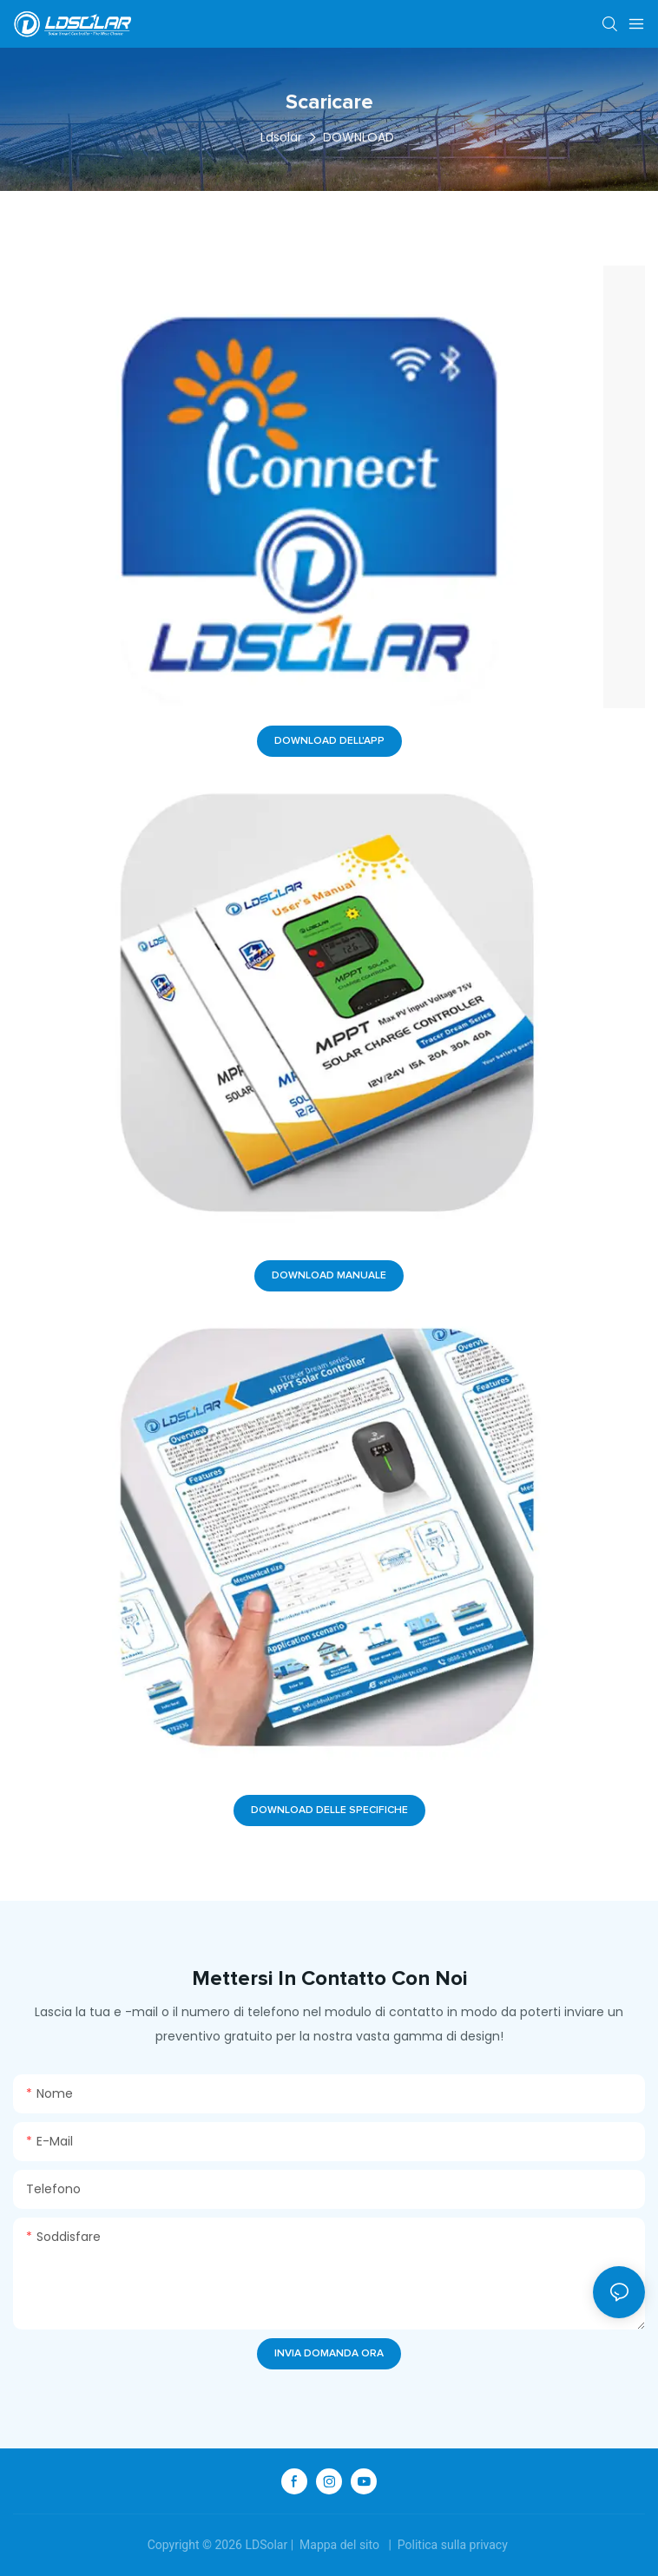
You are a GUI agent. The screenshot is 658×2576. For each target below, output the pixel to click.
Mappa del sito (340, 2545)
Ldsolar (281, 137)
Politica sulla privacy (452, 2545)
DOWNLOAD (358, 137)
